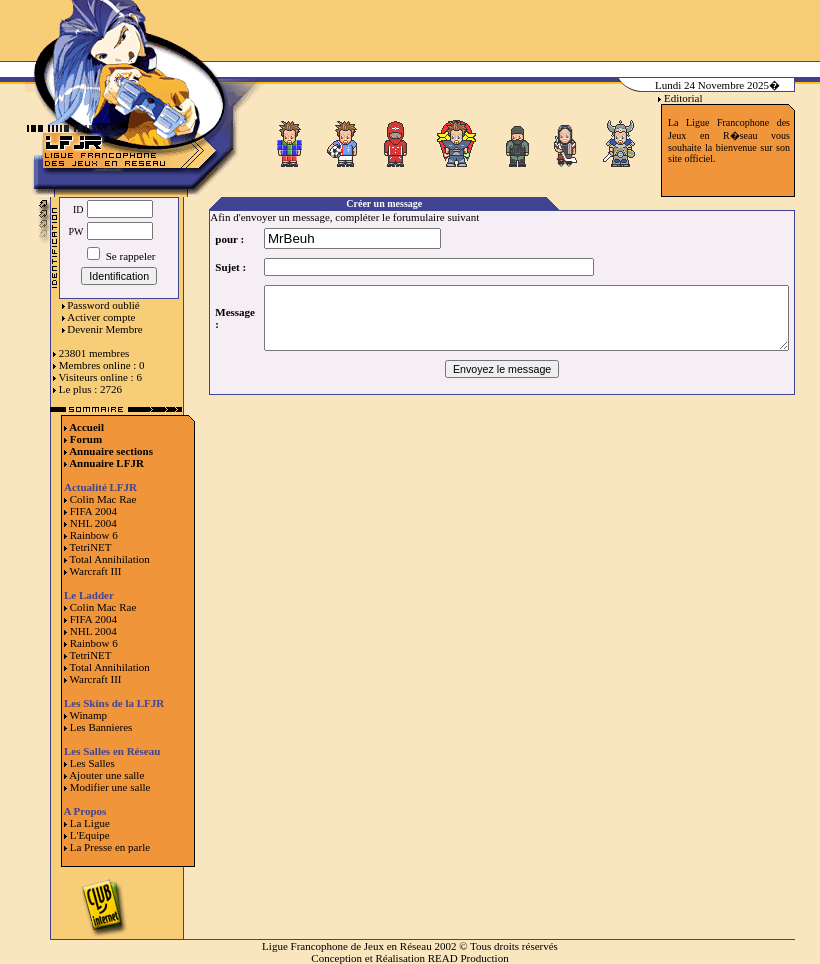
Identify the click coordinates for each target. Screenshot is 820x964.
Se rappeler (121, 256)
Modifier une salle (110, 787)
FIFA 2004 (93, 511)
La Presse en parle (110, 847)
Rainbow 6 (94, 535)
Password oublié (103, 305)
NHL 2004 (93, 523)
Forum (86, 439)
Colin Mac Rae (103, 499)
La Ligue (90, 823)
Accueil (86, 427)
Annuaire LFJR (106, 463)
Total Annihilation (110, 559)
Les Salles (92, 763)
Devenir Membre (104, 329)
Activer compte (101, 317)
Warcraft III (96, 571)
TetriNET (91, 547)
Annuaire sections (111, 451)
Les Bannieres (101, 727)
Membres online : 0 (102, 365)
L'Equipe (90, 835)
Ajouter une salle (106, 775)
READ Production (468, 958)
